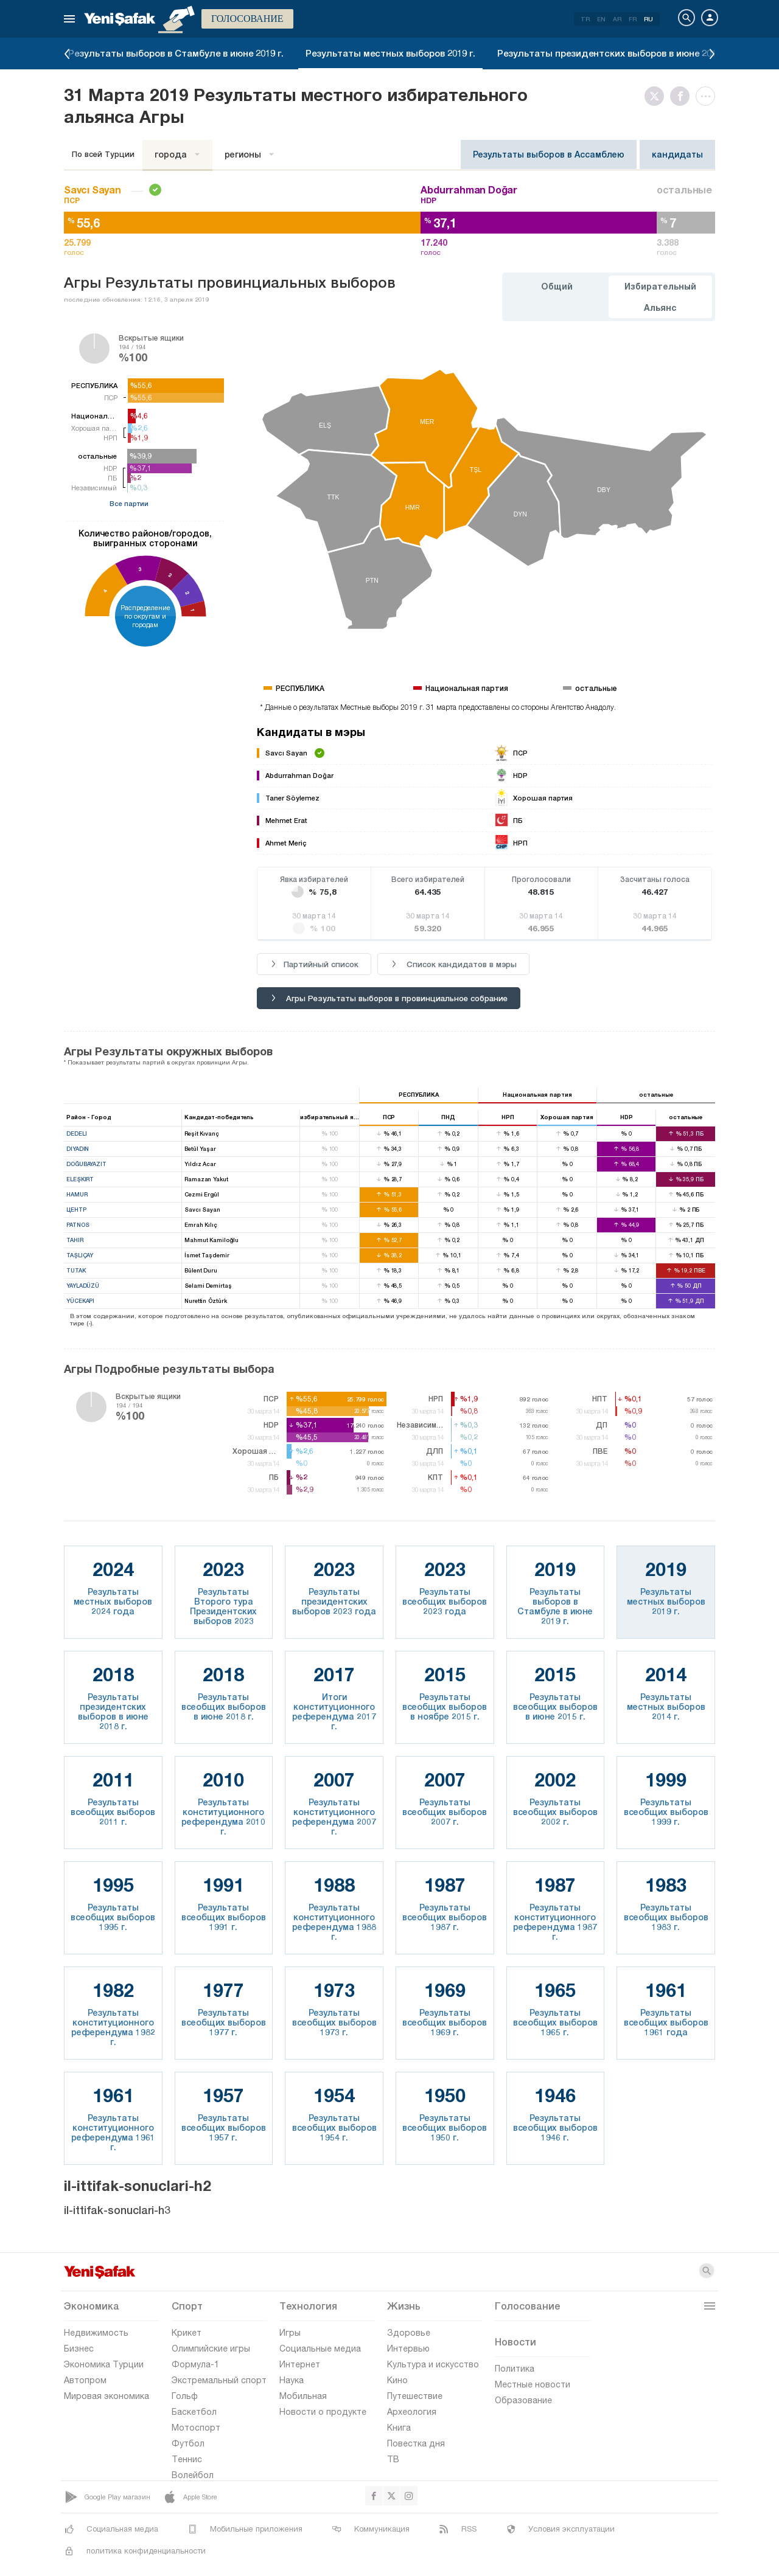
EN (601, 19)
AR (617, 19)
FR (633, 19)
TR (585, 19)
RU (648, 19)
